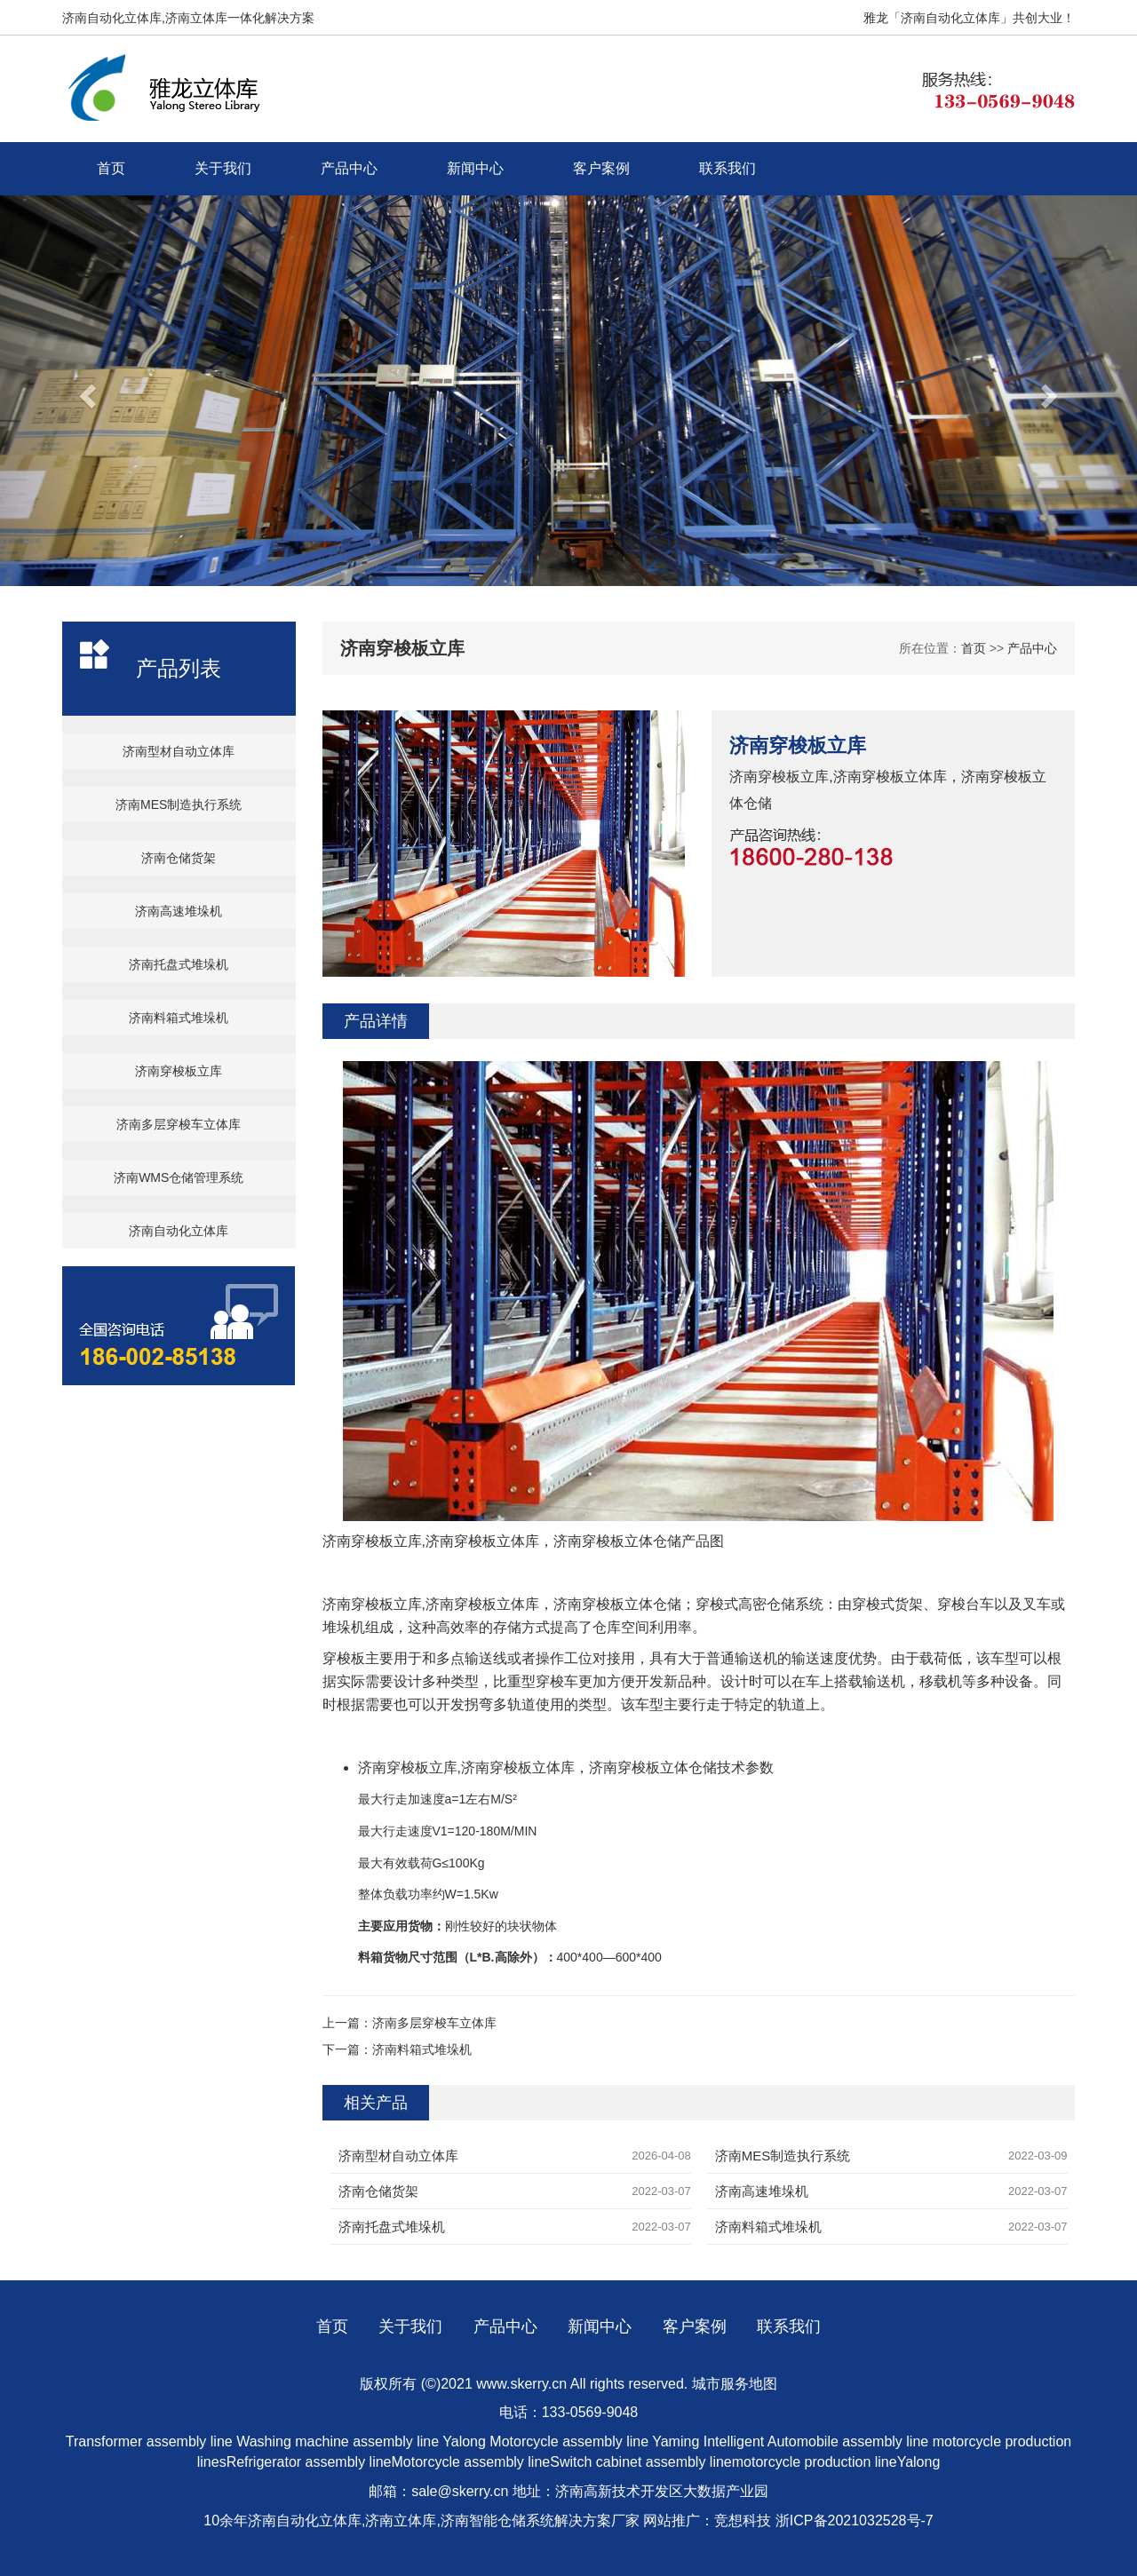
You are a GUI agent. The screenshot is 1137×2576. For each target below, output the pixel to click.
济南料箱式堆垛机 (178, 1018)
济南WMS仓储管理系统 (178, 1177)
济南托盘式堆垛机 (178, 964)
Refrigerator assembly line (309, 2461)
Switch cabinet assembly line (641, 2461)
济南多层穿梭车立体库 (178, 1124)
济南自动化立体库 (178, 1231)
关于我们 (223, 168)
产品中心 (349, 168)
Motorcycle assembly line (568, 2441)
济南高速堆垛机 (178, 911)
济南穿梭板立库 (178, 1071)
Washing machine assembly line (337, 2441)
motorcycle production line (814, 2461)
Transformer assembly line (149, 2441)
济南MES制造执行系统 (178, 804)
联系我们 (727, 168)
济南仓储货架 (178, 858)
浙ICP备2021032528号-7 (854, 2520)
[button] (85, 390)
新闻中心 (475, 168)
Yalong (465, 2441)
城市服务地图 (734, 2383)
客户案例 (601, 168)
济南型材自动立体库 (179, 751)
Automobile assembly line (847, 2441)
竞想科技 (742, 2520)
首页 (111, 168)
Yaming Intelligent (708, 2441)
